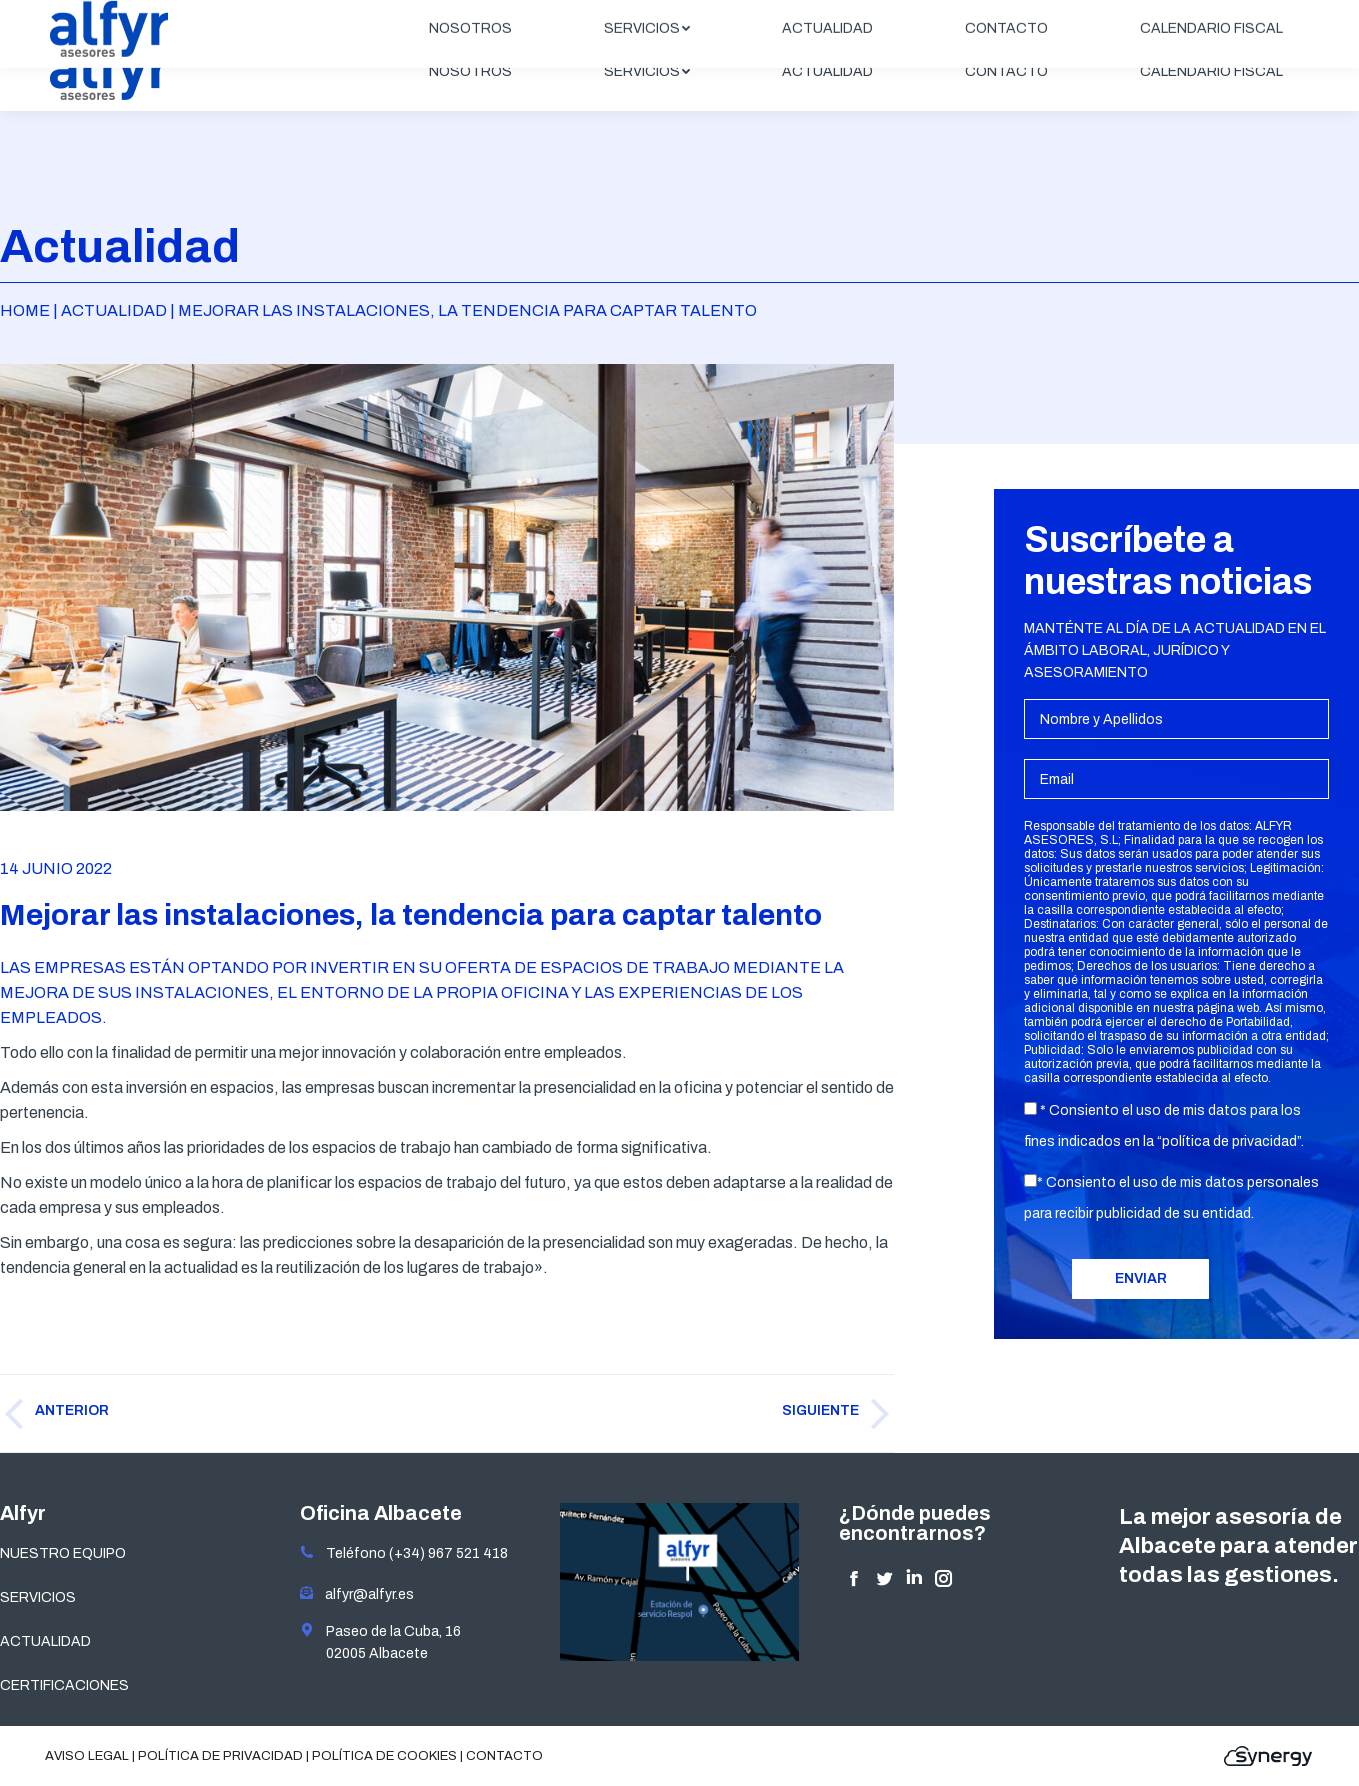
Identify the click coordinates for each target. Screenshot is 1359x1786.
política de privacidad (1229, 1141)
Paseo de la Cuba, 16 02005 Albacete (380, 1642)
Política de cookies (384, 1756)
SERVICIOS (38, 1597)
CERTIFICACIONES (64, 1685)
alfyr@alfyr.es (365, 1594)
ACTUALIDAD (45, 1641)
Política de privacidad (220, 1756)
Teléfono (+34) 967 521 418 (404, 1553)
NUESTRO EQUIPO (63, 1553)
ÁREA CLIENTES (1240, 17)
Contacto (504, 1756)
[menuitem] (470, 72)
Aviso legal (87, 1756)
